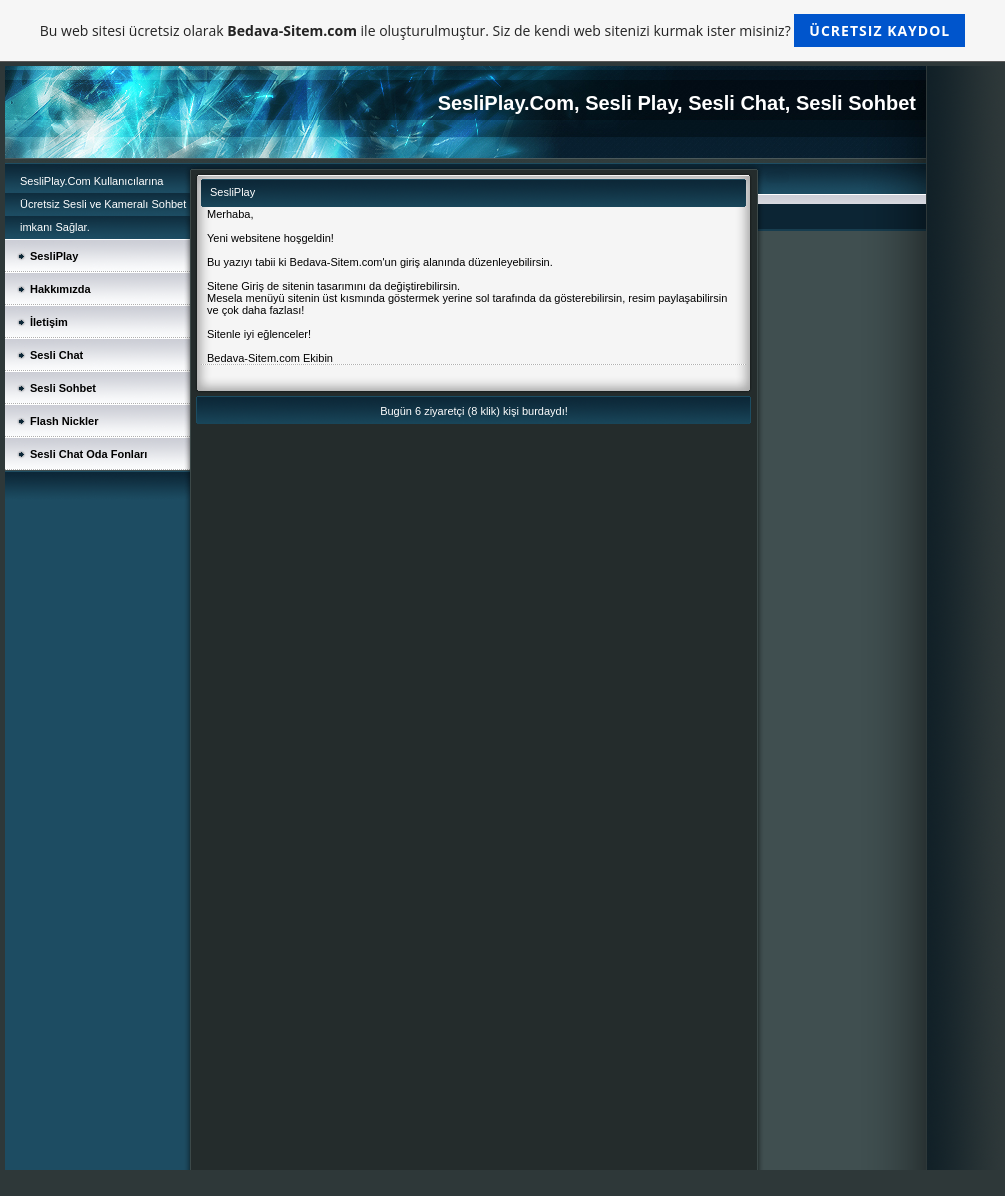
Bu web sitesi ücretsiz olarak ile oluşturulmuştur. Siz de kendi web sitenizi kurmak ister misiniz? (502, 30)
